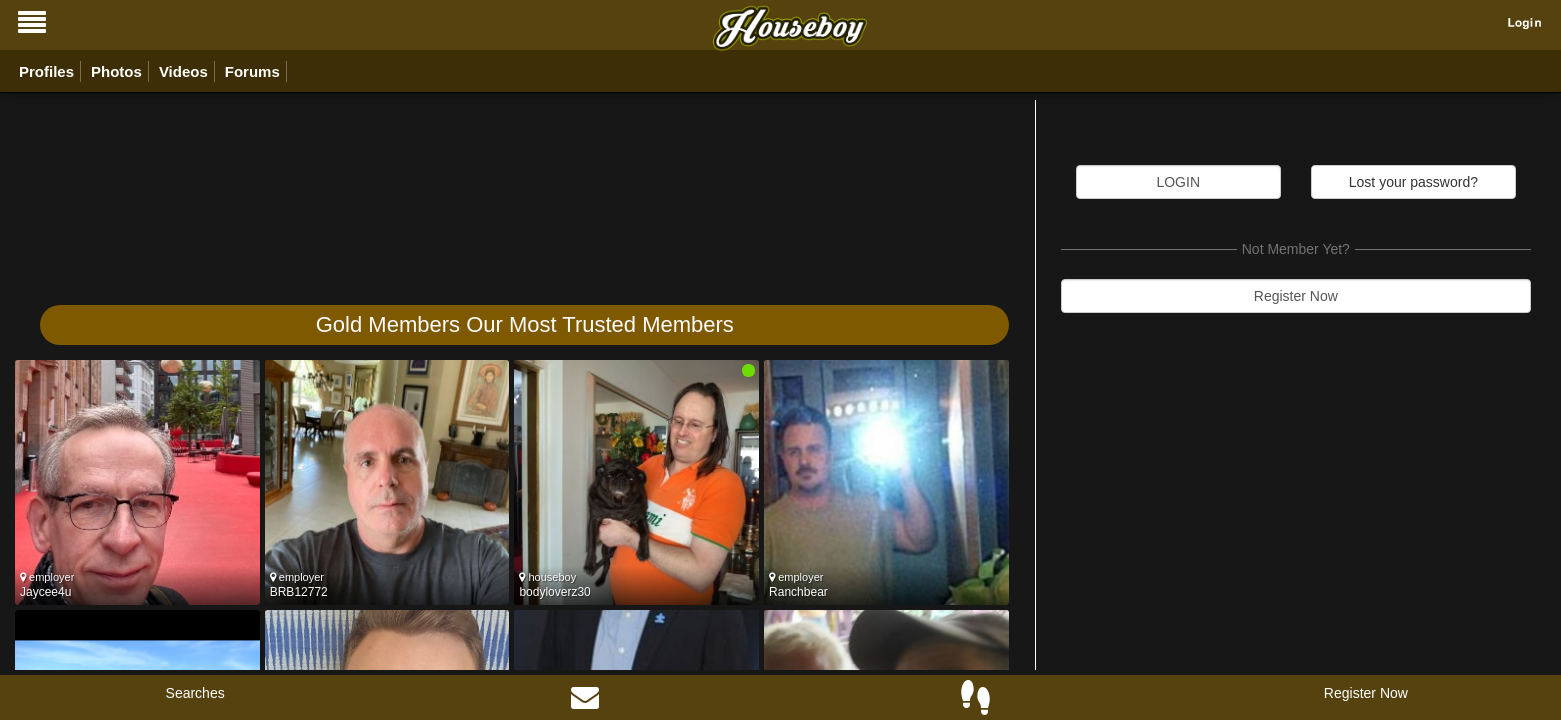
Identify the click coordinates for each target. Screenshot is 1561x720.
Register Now (1296, 296)
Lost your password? (1413, 182)
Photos (116, 71)
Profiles (46, 71)
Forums (252, 71)
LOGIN (1178, 182)
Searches (195, 693)
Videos (183, 71)
